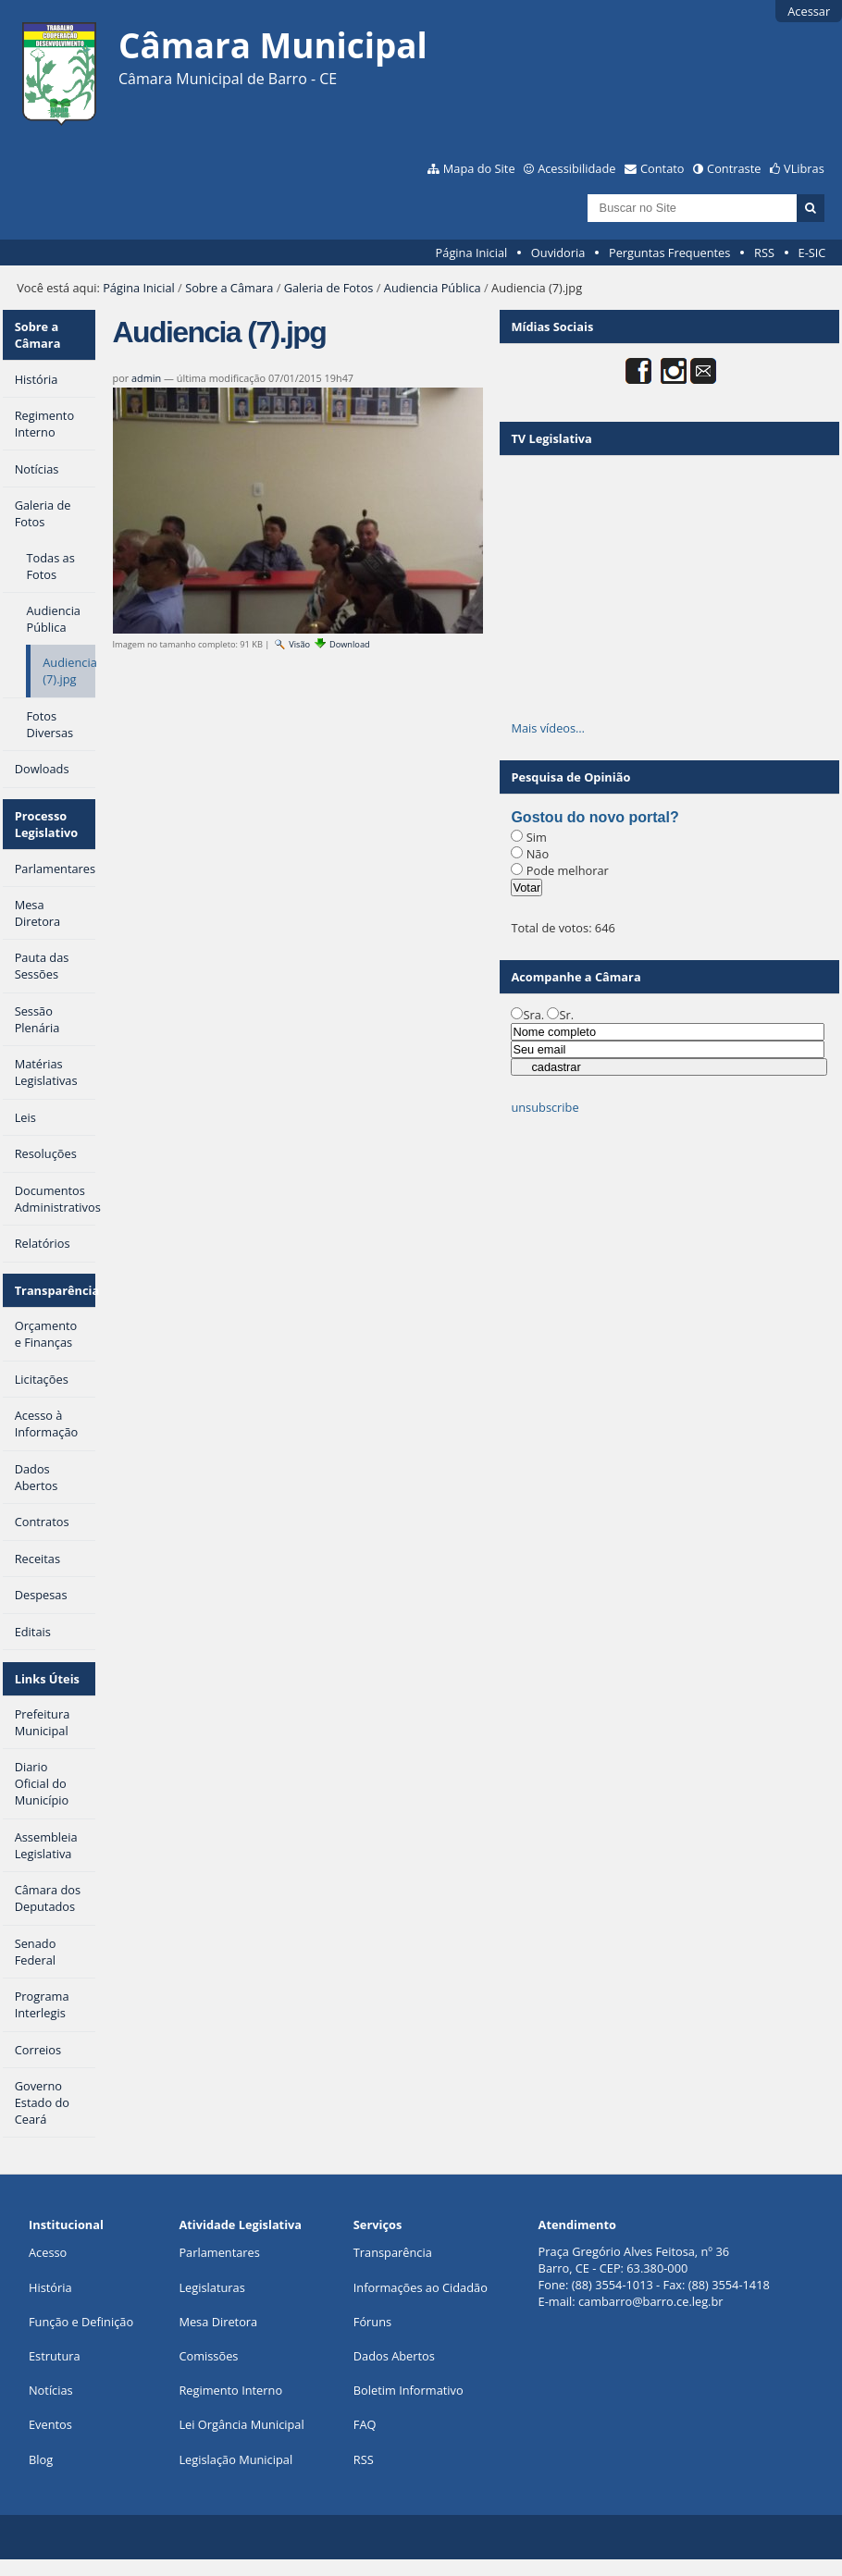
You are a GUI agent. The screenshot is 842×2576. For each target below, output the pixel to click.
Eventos (50, 2424)
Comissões (208, 2356)
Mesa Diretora (218, 2321)
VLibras (804, 168)
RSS (764, 252)
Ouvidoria (558, 252)
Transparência (55, 1290)
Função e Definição (81, 2321)
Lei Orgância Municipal (241, 2424)
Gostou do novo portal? (594, 817)
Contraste (734, 168)
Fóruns (372, 2321)
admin (146, 378)
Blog (41, 2459)
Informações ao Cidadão (420, 2287)
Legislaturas (211, 2287)
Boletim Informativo (408, 2390)
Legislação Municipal (235, 2459)
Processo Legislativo (47, 824)
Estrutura (54, 2356)
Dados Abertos (394, 2356)
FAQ (365, 2424)
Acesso (48, 2252)
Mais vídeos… (548, 728)
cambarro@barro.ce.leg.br (651, 2301)
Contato (662, 168)
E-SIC (812, 252)
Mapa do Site (479, 168)
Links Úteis (47, 1678)
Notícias (51, 2390)
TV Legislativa (551, 438)
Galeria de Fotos (329, 287)
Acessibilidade (576, 168)
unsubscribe (544, 1107)
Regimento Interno (230, 2390)
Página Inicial (472, 252)
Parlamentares (219, 2252)
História (50, 2287)
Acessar (808, 11)
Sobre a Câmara (229, 287)
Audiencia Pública (432, 287)
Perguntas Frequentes (669, 252)
